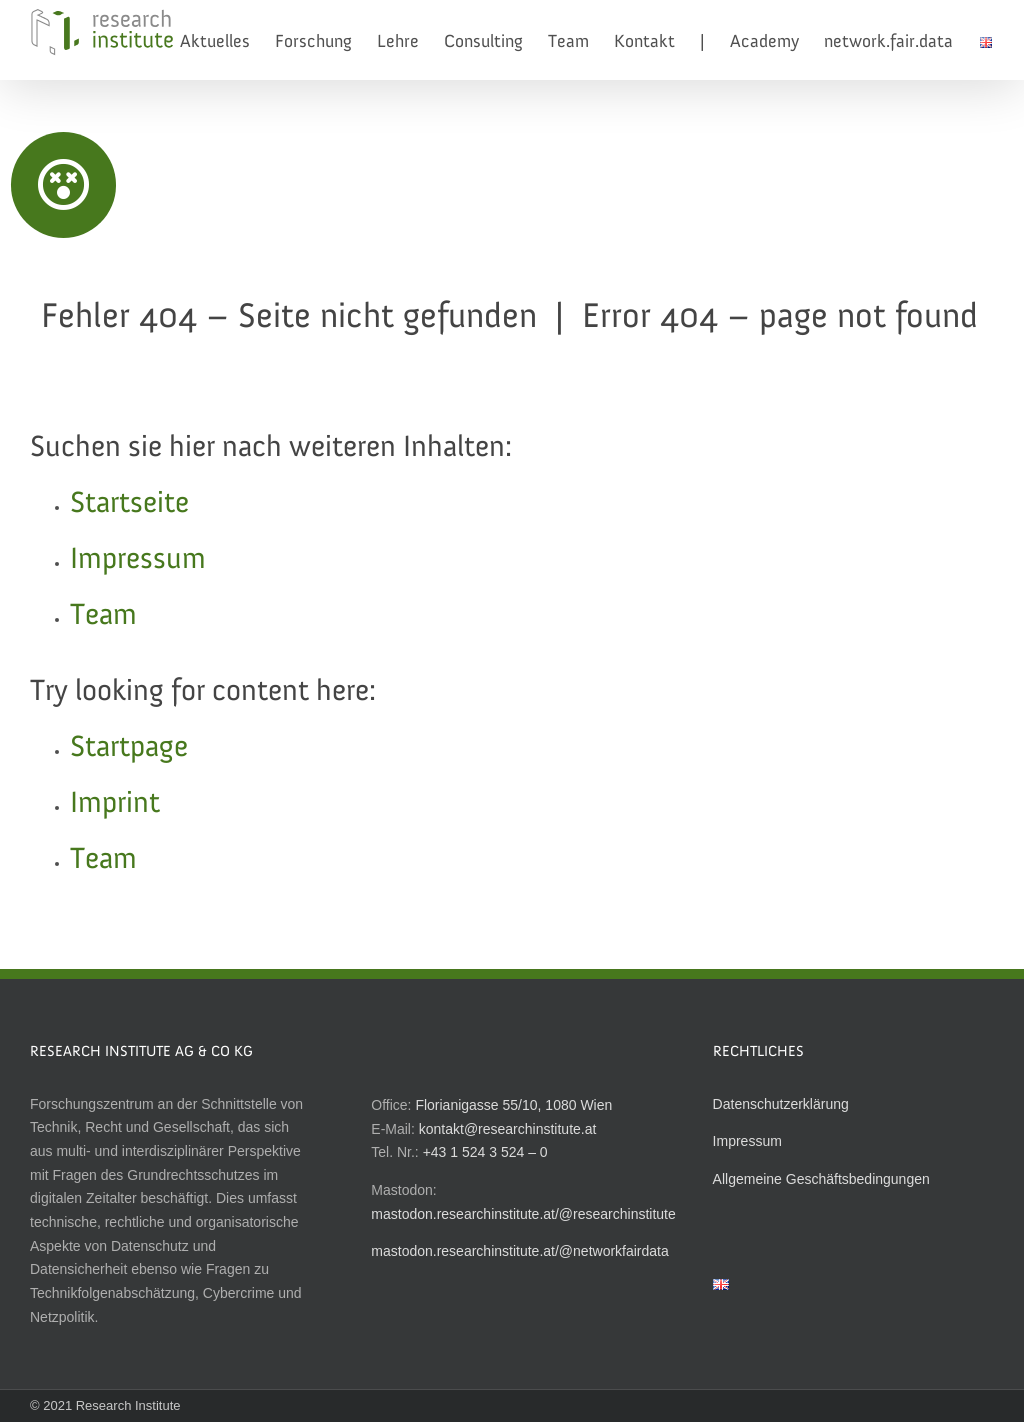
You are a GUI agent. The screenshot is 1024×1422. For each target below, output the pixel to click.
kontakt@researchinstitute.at (508, 1129)
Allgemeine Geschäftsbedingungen (821, 1179)
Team (103, 616)
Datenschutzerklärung (781, 1104)
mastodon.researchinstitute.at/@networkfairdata (519, 1251)
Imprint (115, 804)
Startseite (129, 504)
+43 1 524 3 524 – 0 (485, 1152)
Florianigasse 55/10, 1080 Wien (513, 1105)
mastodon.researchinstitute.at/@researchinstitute (523, 1214)
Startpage (129, 748)
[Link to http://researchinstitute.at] (64, 185)
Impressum (138, 560)
